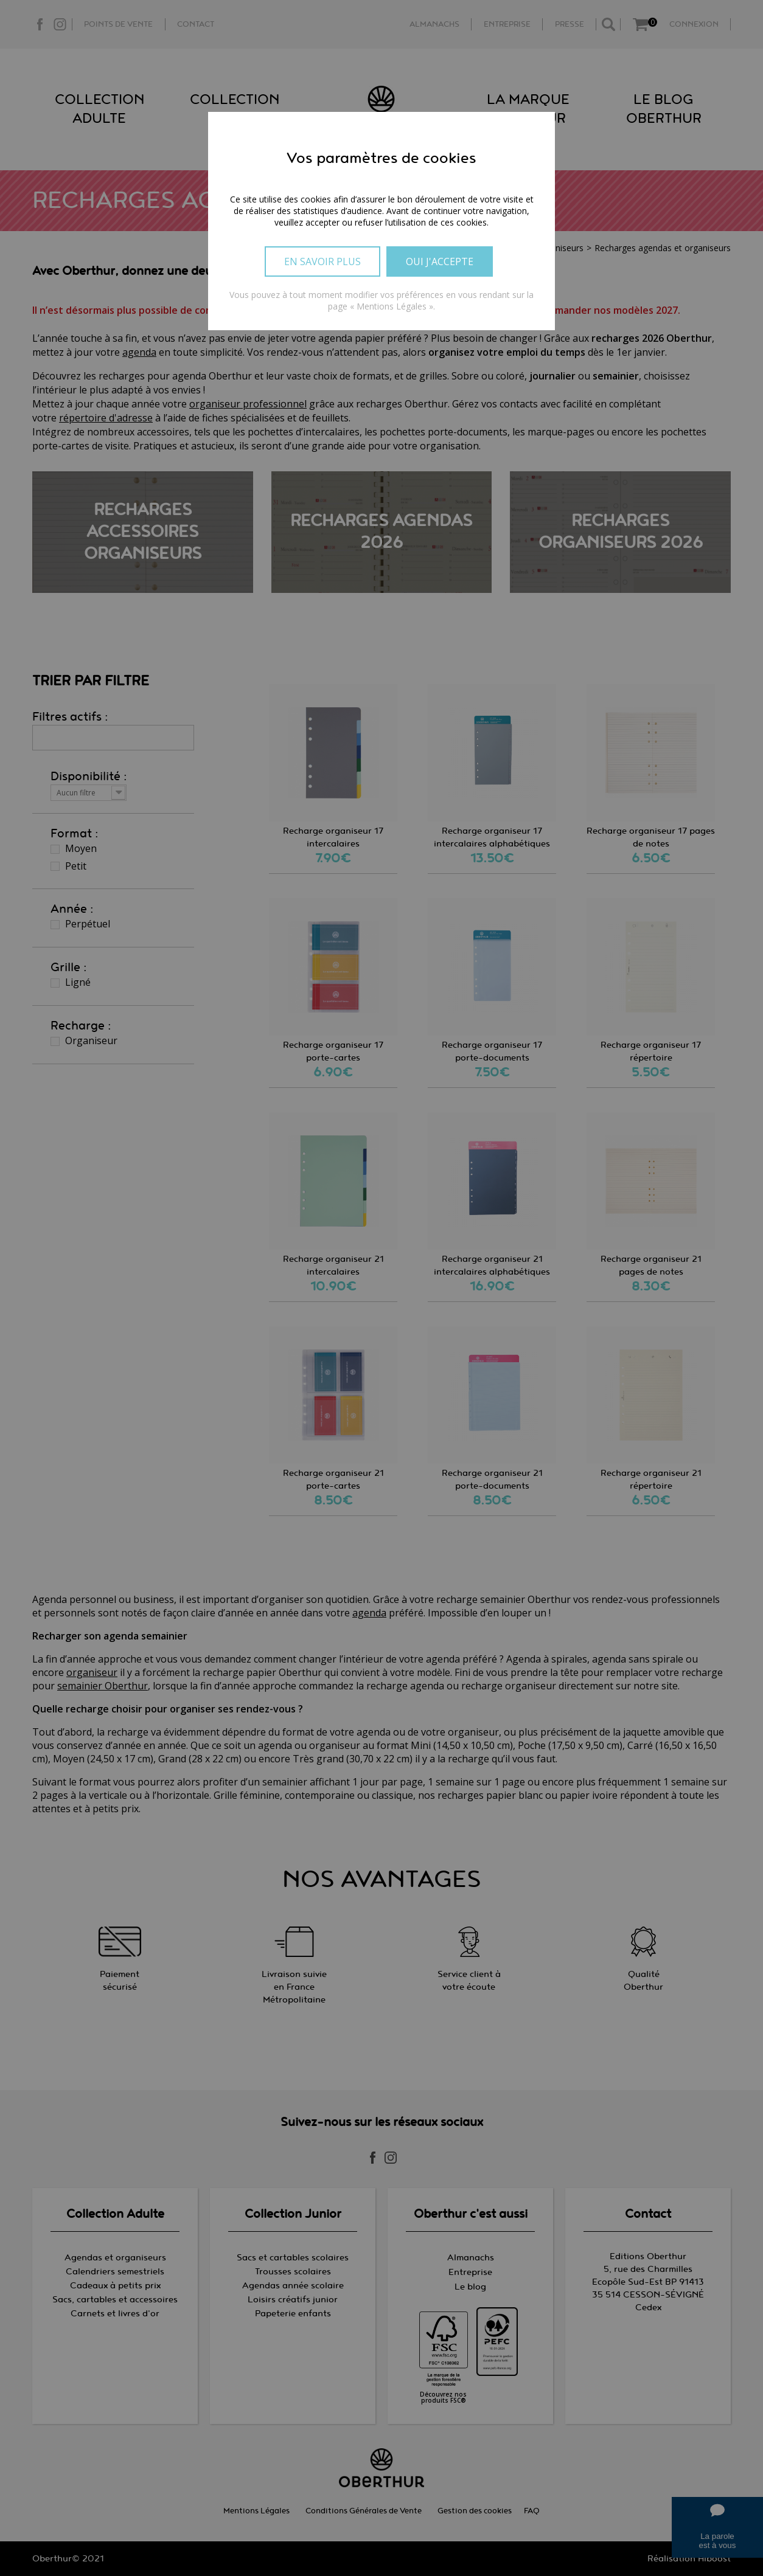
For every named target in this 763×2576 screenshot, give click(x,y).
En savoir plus (322, 261)
